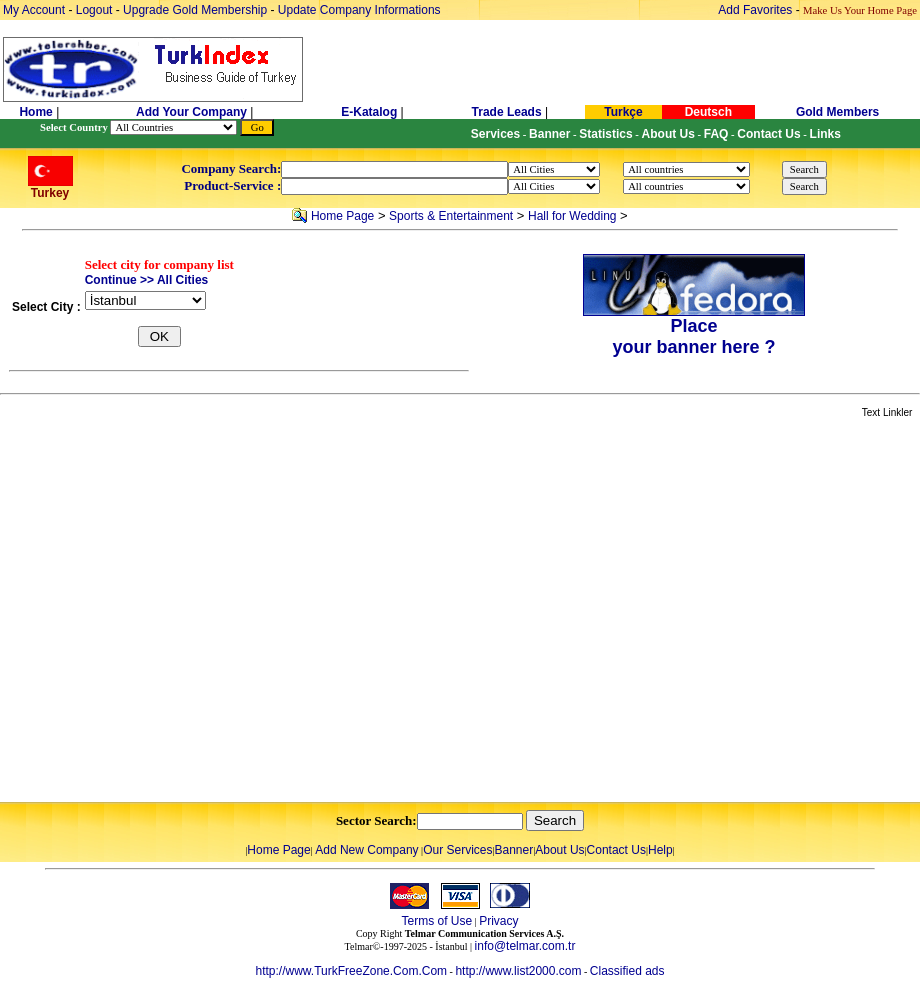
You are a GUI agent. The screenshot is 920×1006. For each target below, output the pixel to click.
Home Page (342, 216)
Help (660, 850)
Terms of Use (436, 921)
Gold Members (837, 112)
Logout (94, 10)
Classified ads (627, 971)
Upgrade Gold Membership (196, 10)
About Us (559, 850)
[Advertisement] (187, 611)
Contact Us (616, 850)
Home (37, 112)
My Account (35, 10)
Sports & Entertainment (451, 216)
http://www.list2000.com (518, 971)
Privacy (498, 921)
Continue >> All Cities (147, 280)
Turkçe (623, 112)
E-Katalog (369, 112)
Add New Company (366, 850)
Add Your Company (193, 112)
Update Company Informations (359, 10)
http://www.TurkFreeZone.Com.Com (351, 971)
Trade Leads (507, 112)
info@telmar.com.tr (525, 946)
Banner (514, 850)
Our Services (457, 850)
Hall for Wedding (572, 216)
